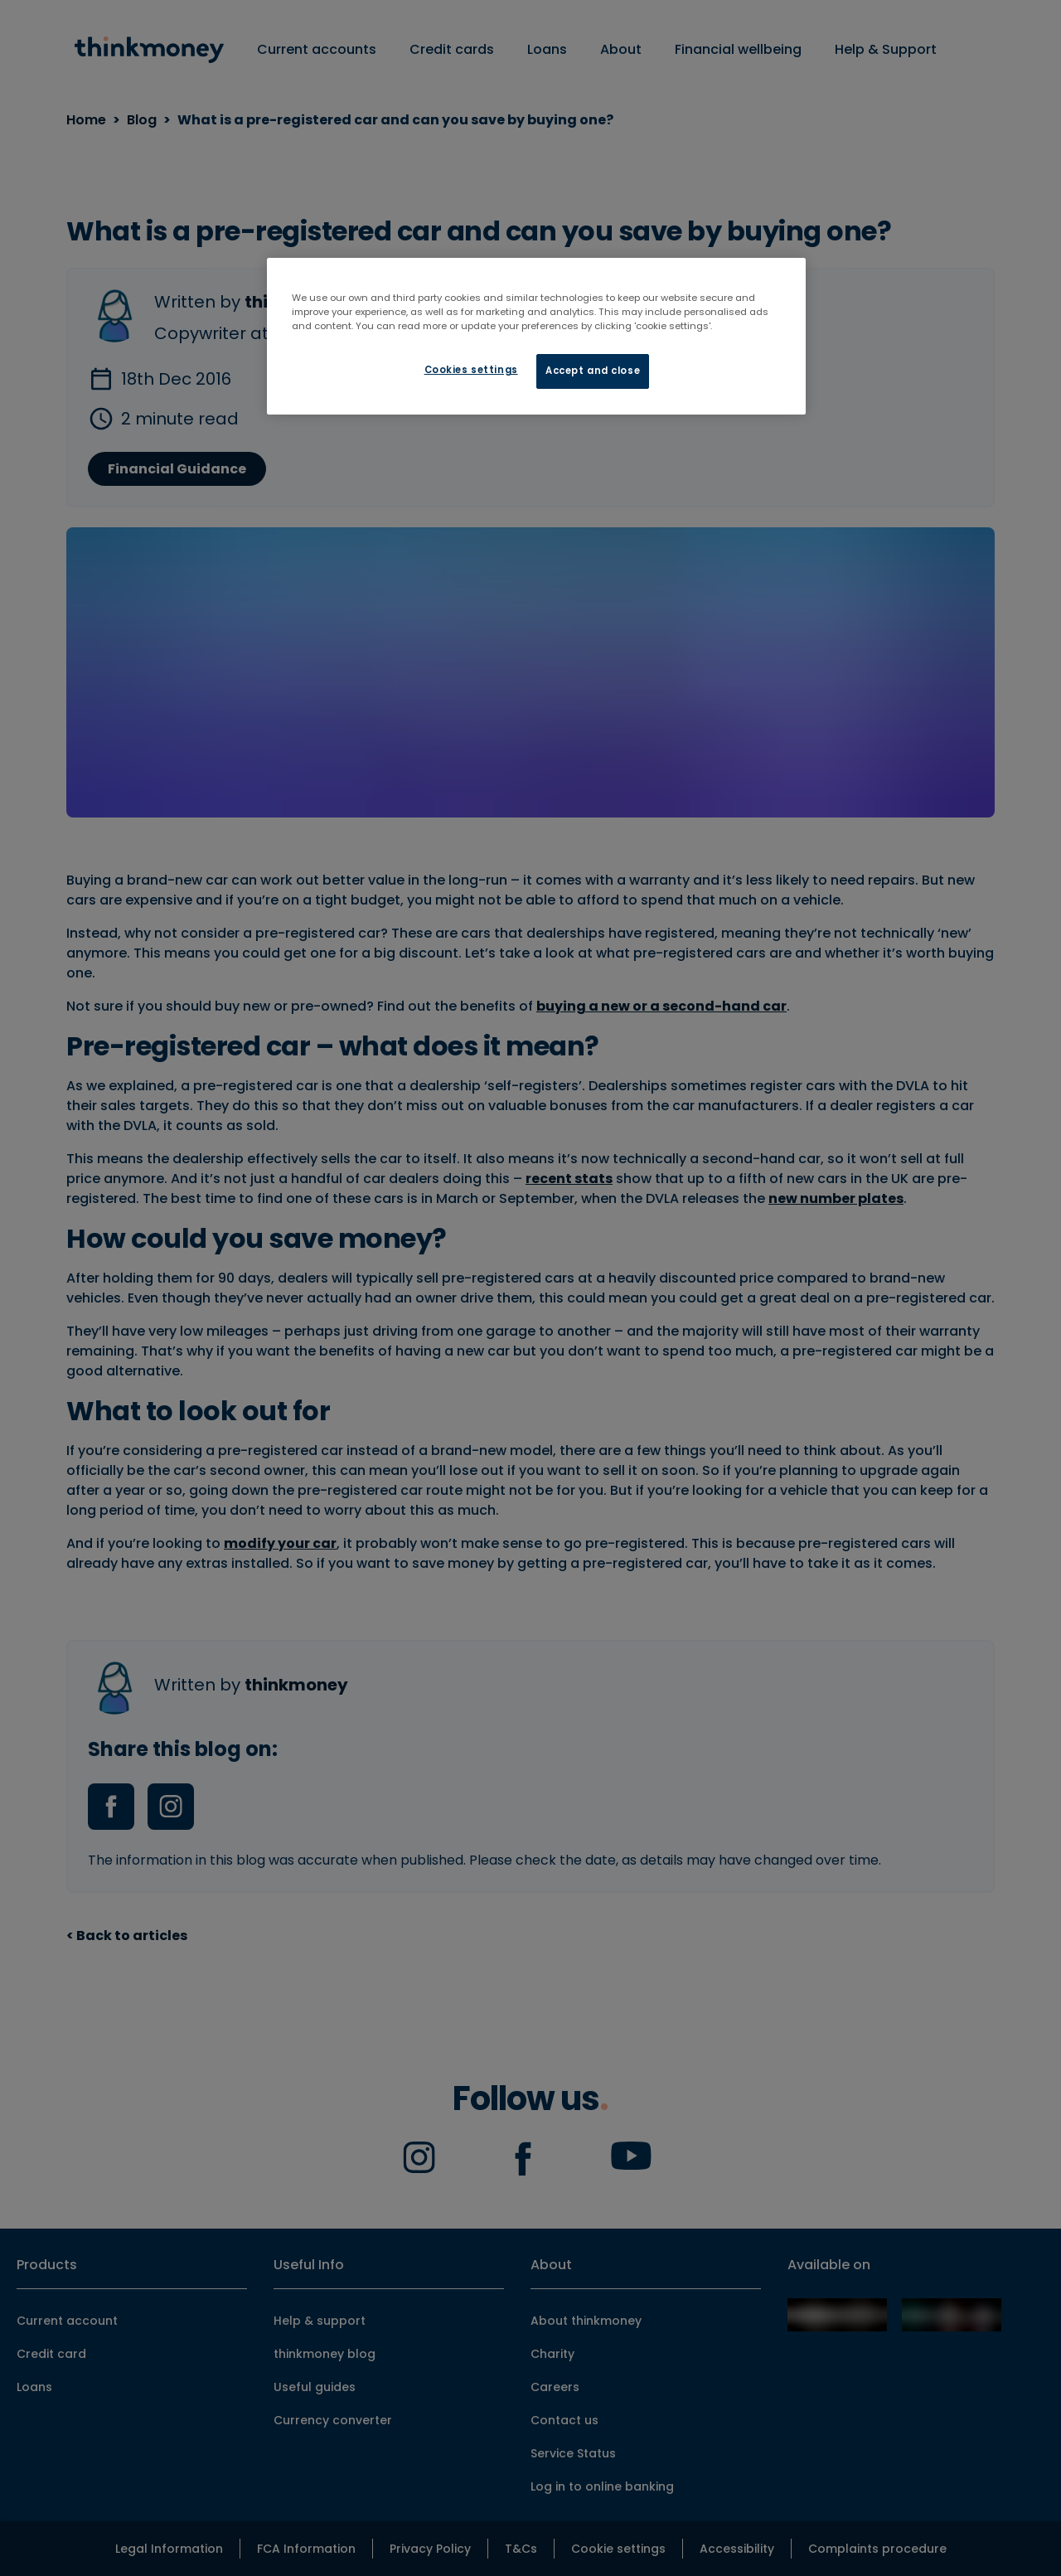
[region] (536, 336)
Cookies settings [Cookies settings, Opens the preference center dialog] (471, 369)
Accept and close (592, 370)
